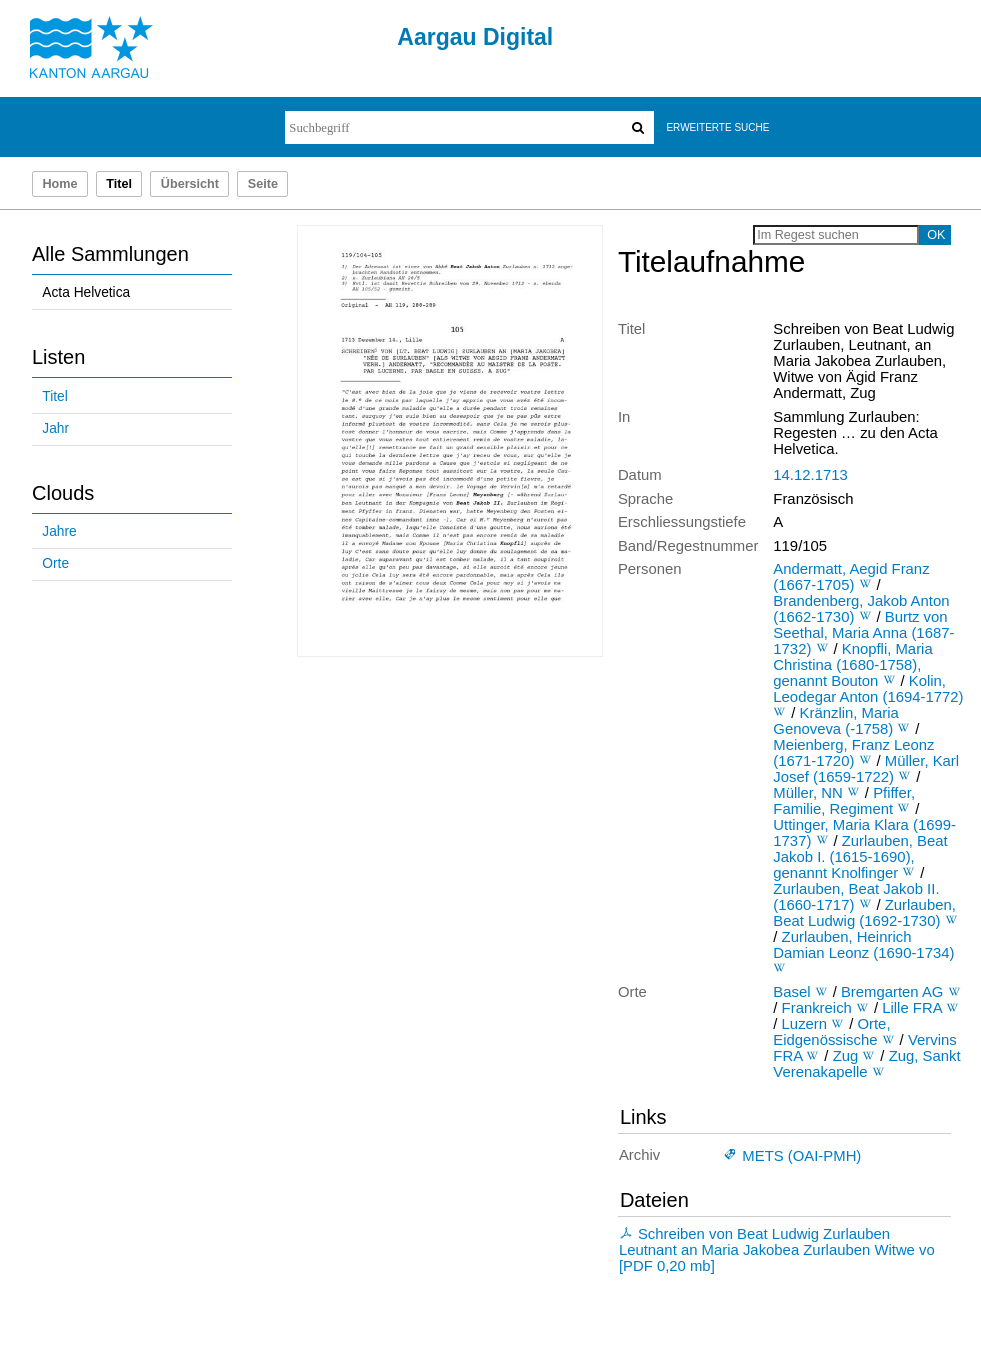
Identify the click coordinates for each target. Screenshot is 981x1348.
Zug (846, 1056)
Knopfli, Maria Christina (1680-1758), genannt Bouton (852, 665)
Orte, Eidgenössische (831, 1032)
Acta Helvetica (86, 292)
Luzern (804, 1024)
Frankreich (817, 1008)
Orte (55, 563)
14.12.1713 (810, 475)
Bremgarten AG (892, 992)
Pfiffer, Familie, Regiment (844, 801)
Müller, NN (807, 793)
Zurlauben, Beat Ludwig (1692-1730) (864, 913)
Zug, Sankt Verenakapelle (866, 1064)
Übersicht (190, 184)
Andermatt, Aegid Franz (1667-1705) (851, 577)
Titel (54, 396)
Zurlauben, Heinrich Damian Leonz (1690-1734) (863, 945)
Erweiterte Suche (717, 127)
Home (59, 184)
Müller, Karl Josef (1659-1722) (866, 769)
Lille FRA (912, 1008)
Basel (791, 992)
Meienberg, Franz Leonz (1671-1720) (853, 753)
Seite (263, 184)
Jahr (55, 428)
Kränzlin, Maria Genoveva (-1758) (835, 721)
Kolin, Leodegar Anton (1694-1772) (868, 689)
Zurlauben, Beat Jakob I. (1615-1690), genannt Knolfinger (860, 857)
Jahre (59, 531)
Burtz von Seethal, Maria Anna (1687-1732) (863, 633)
